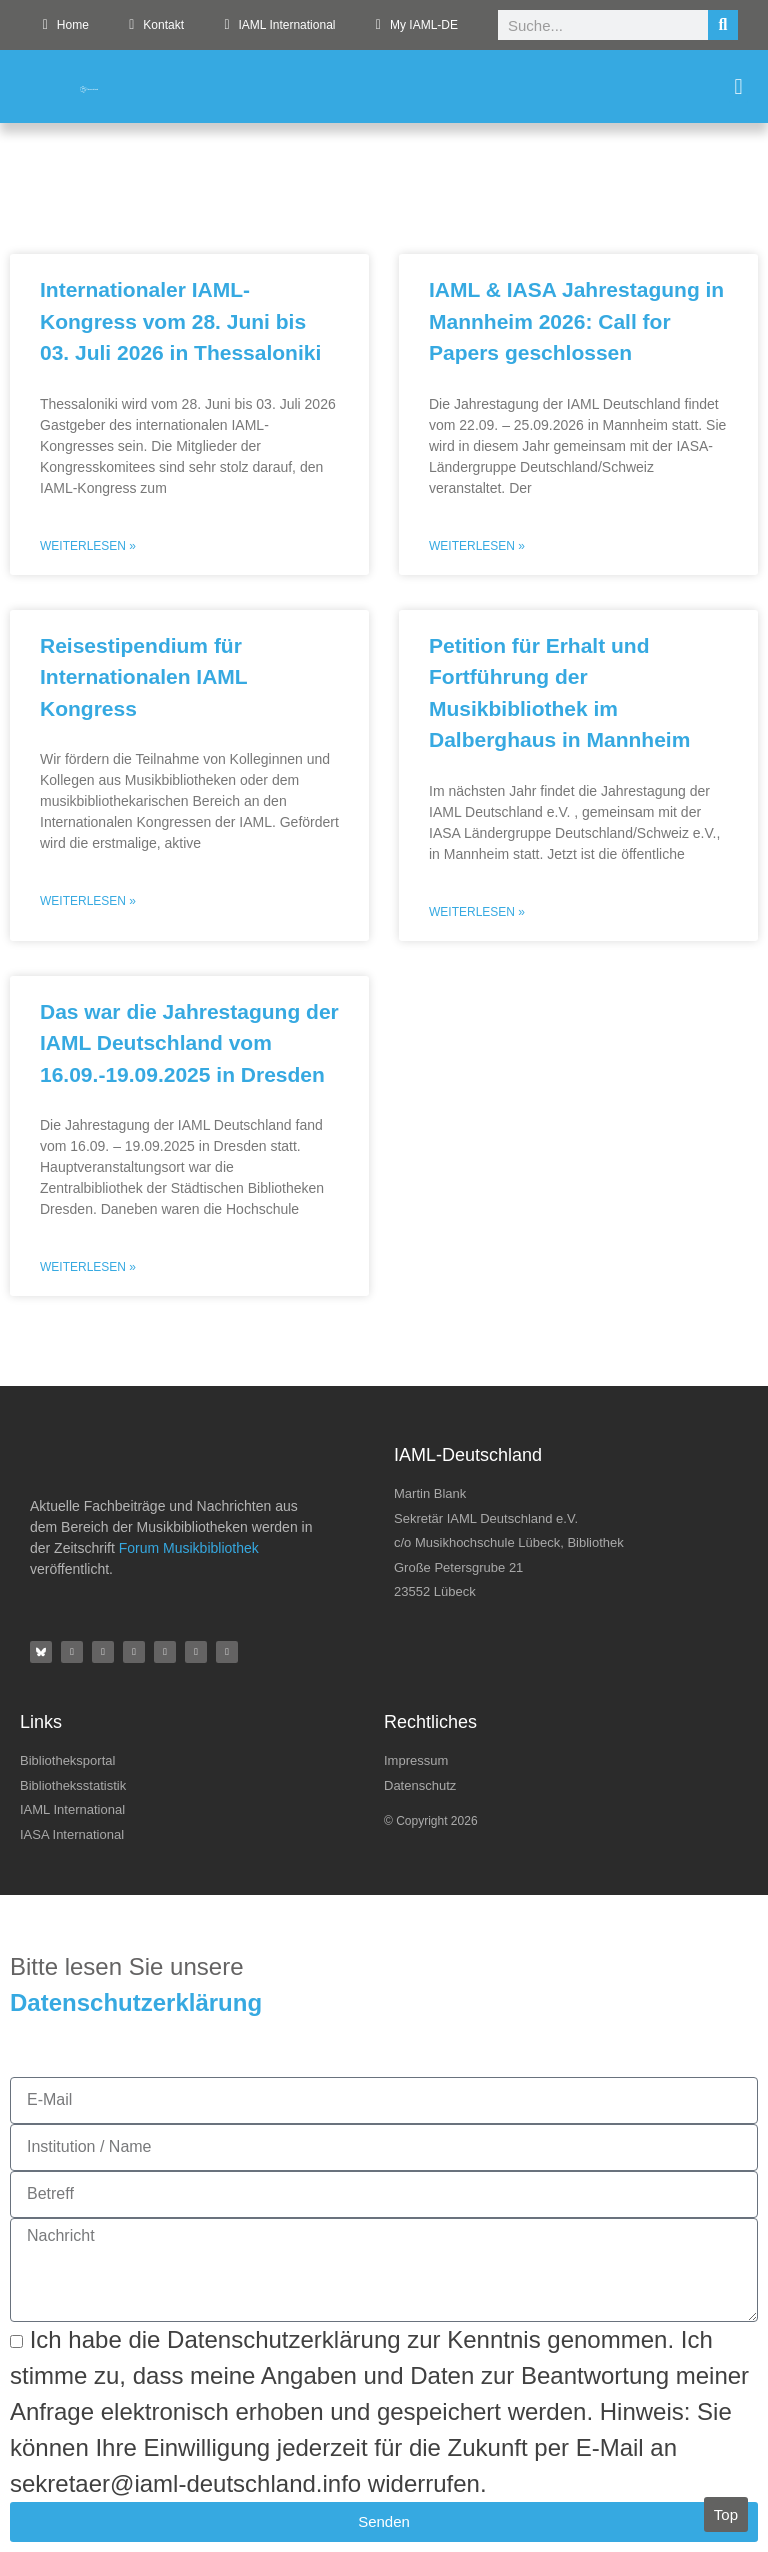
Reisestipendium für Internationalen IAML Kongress (143, 677)
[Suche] (723, 25)
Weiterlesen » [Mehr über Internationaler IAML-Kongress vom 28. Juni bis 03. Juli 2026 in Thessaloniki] (88, 546)
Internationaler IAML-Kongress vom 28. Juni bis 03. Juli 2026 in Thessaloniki (180, 321)
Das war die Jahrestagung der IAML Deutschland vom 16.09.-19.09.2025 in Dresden (189, 1043)
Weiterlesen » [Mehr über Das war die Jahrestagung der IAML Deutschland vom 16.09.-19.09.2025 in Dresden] (88, 1267)
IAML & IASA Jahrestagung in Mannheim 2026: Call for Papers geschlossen (576, 321)
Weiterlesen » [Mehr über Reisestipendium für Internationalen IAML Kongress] (88, 901)
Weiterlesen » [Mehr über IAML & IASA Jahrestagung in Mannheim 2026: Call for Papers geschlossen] (477, 546)
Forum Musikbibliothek (189, 1548)
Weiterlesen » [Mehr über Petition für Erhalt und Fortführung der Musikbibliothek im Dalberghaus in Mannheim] (477, 912)
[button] (738, 86)
